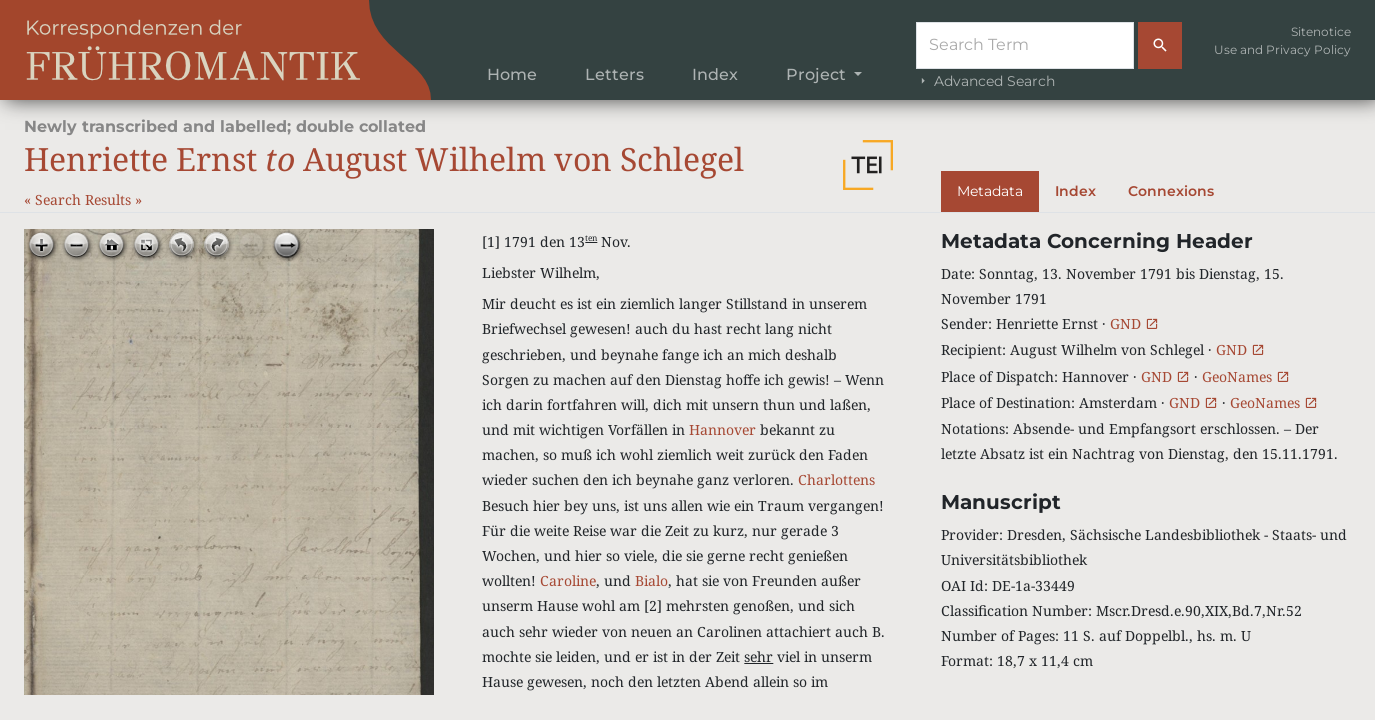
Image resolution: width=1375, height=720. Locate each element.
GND (1134, 323)
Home (512, 74)
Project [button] (818, 74)
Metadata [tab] (990, 191)
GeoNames (1246, 376)
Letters (614, 74)
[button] (868, 165)
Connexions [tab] (1171, 191)
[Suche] (1025, 45)
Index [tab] (1075, 191)
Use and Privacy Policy (1282, 49)
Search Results (85, 199)
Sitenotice (1321, 31)
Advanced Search (985, 81)
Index (715, 74)
